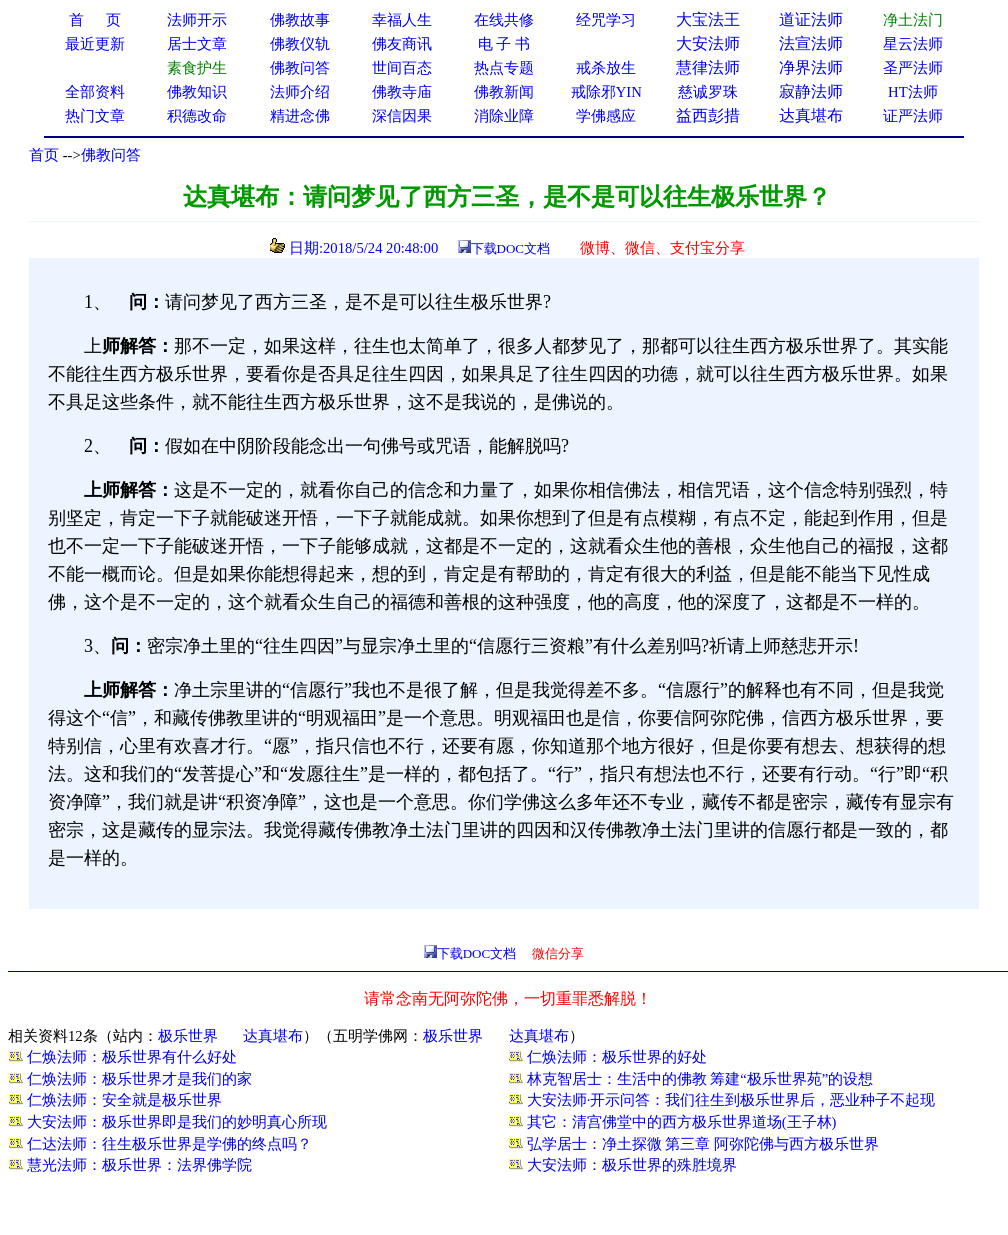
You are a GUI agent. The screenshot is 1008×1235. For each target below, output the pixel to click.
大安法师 (708, 43)
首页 (44, 155)
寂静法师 (811, 91)
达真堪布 (811, 115)
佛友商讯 (402, 44)
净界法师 (811, 67)
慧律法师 (708, 67)
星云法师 (913, 44)
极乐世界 (188, 1036)
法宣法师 (811, 43)
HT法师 (913, 92)
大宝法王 (708, 19)
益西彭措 (708, 115)
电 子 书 (504, 44)
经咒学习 (606, 20)
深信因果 (402, 116)
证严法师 (913, 116)
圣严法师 (913, 68)
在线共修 (504, 20)
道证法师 (811, 19)
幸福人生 (402, 20)
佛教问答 (111, 155)
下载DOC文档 (510, 248)
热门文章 (95, 116)
